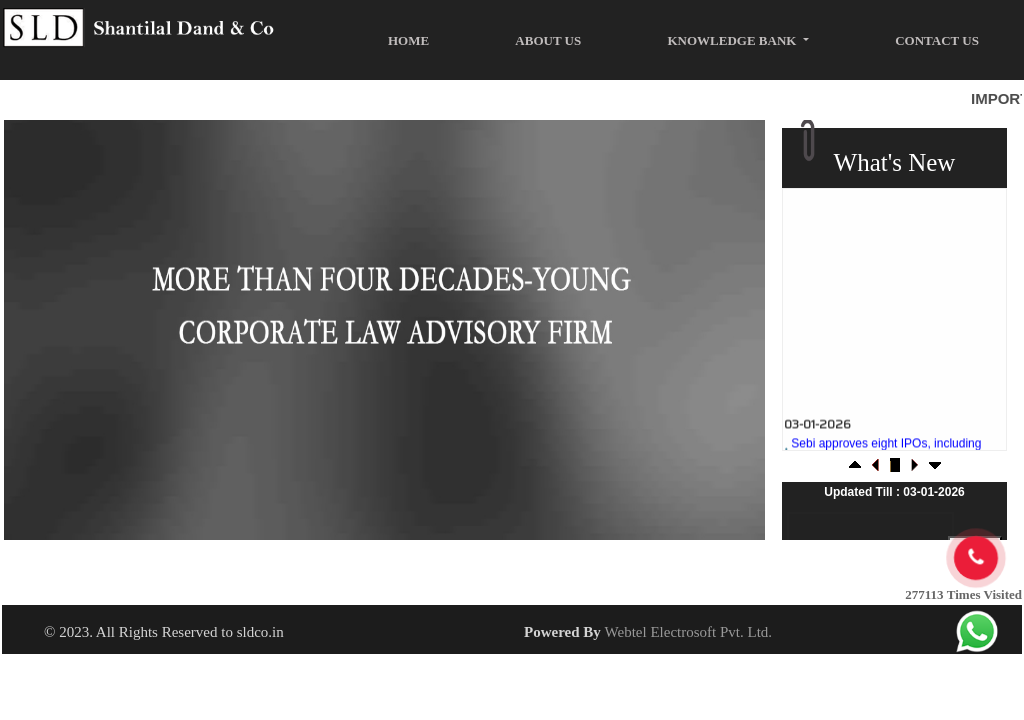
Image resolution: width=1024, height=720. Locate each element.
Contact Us (937, 40)
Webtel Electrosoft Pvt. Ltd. (689, 632)
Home (408, 40)
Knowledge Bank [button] (733, 40)
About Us (548, 40)
